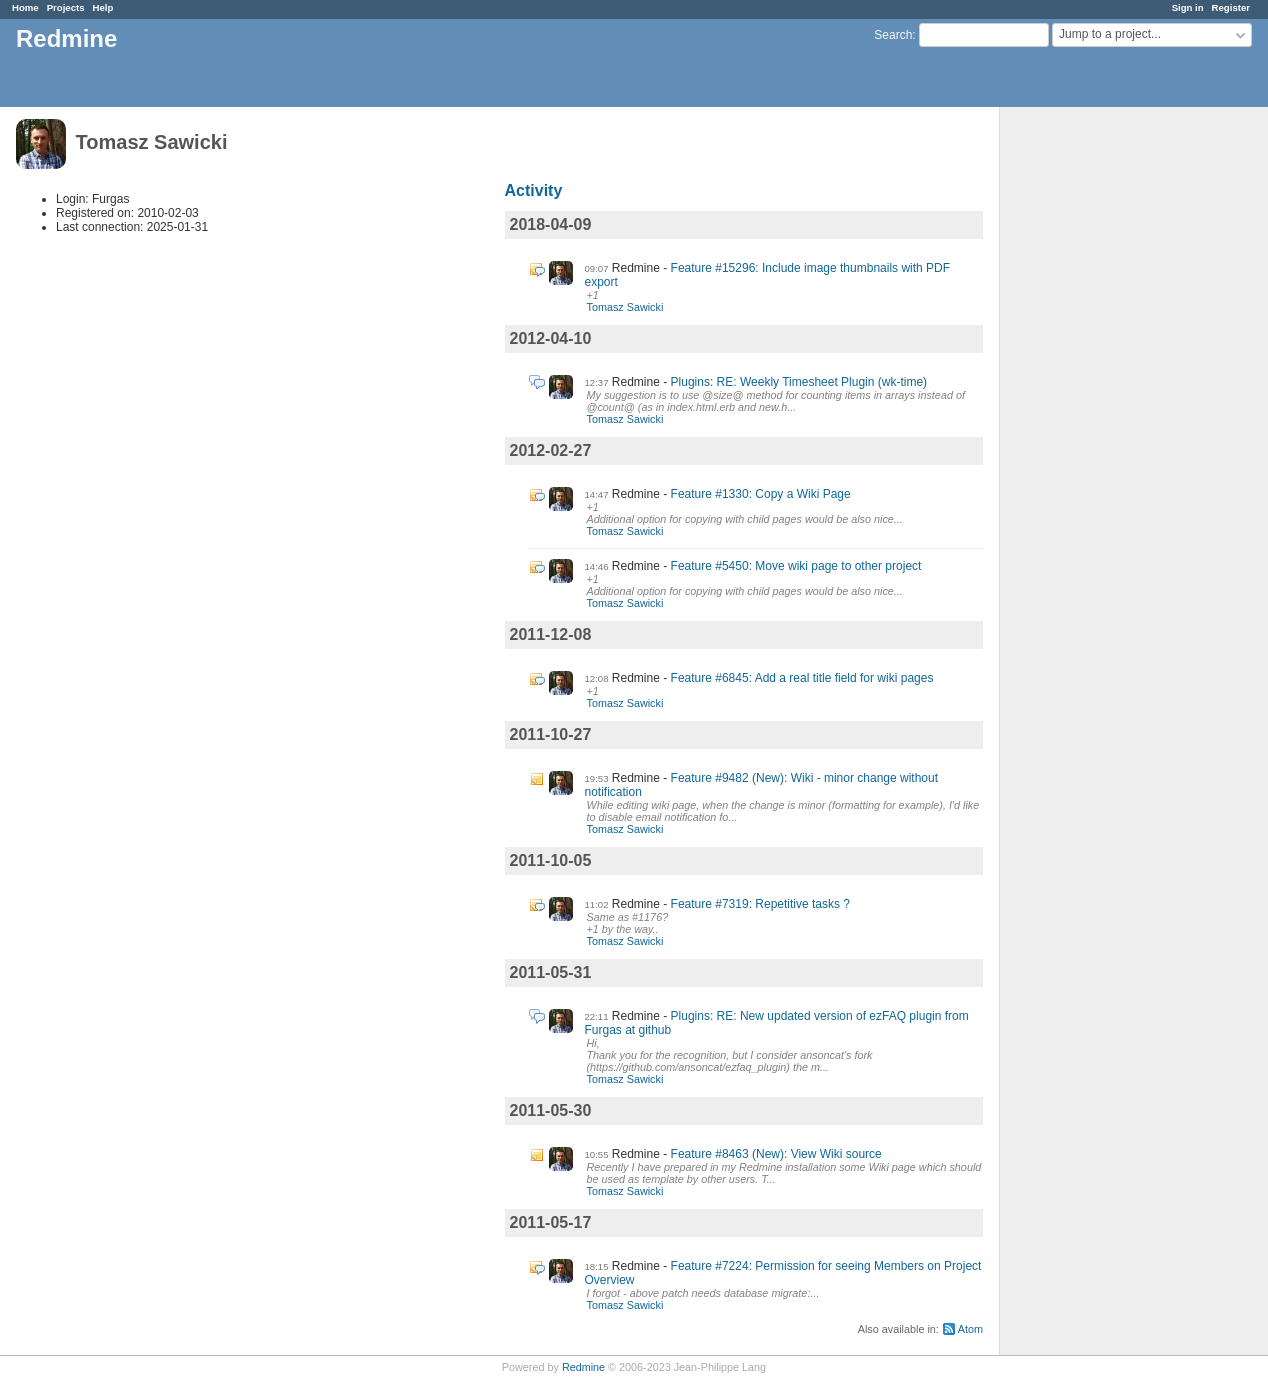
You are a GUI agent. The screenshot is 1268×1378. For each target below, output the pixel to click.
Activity (534, 190)
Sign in (1188, 7)
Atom (970, 1329)
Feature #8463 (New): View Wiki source (776, 1154)
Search (893, 35)
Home (25, 7)
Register (1231, 7)
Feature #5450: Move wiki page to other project (796, 566)
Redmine (583, 1367)
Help (103, 7)
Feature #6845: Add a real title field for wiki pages (802, 678)
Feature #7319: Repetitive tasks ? (760, 904)
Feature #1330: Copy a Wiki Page (761, 494)
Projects (66, 7)
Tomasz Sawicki (625, 307)
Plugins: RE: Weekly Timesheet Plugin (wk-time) (799, 382)
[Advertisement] (1100, 421)
